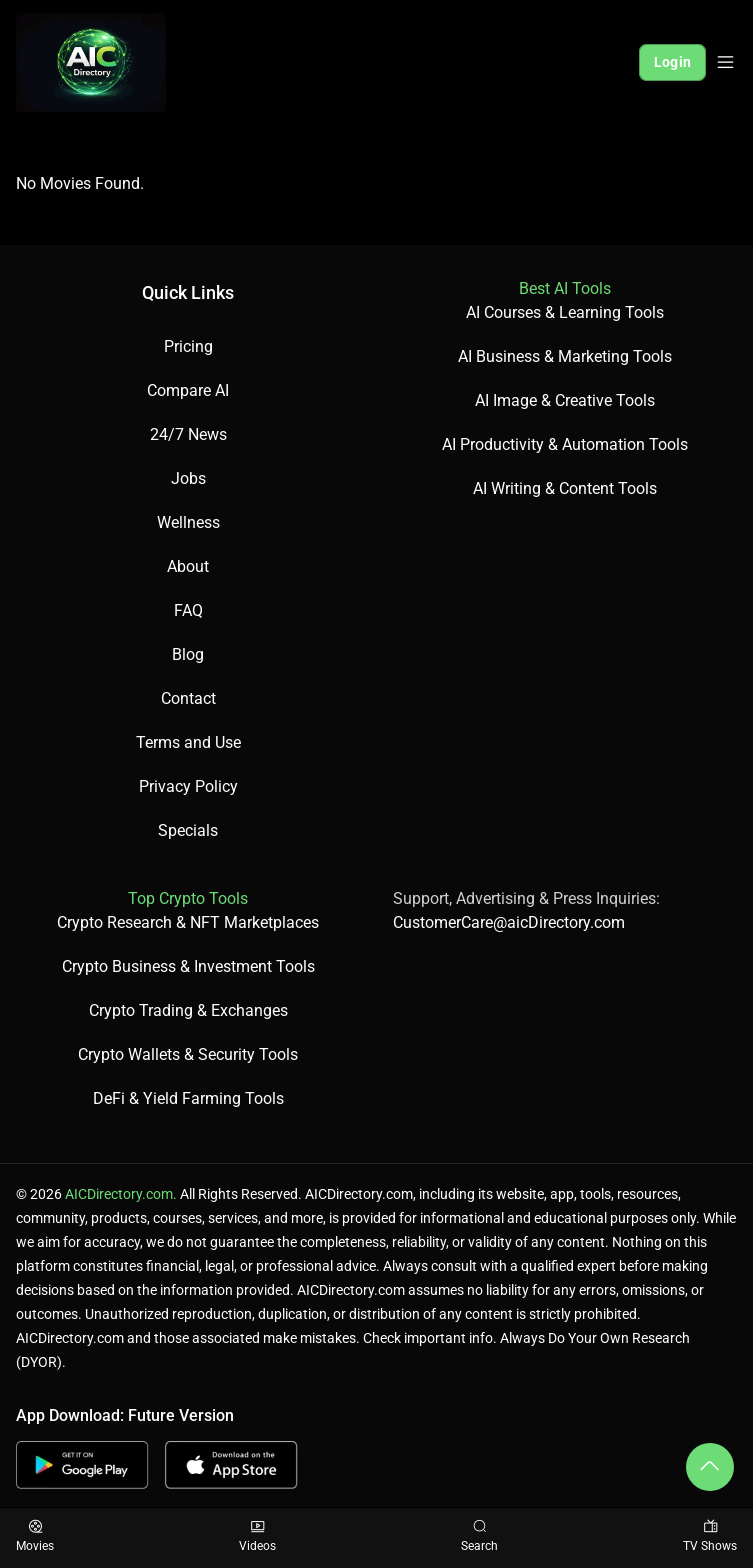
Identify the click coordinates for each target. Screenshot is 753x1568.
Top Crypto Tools (188, 898)
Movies (35, 1536)
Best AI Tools (565, 288)
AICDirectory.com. (121, 1194)
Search (479, 1536)
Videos (257, 1536)
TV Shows (710, 1536)
